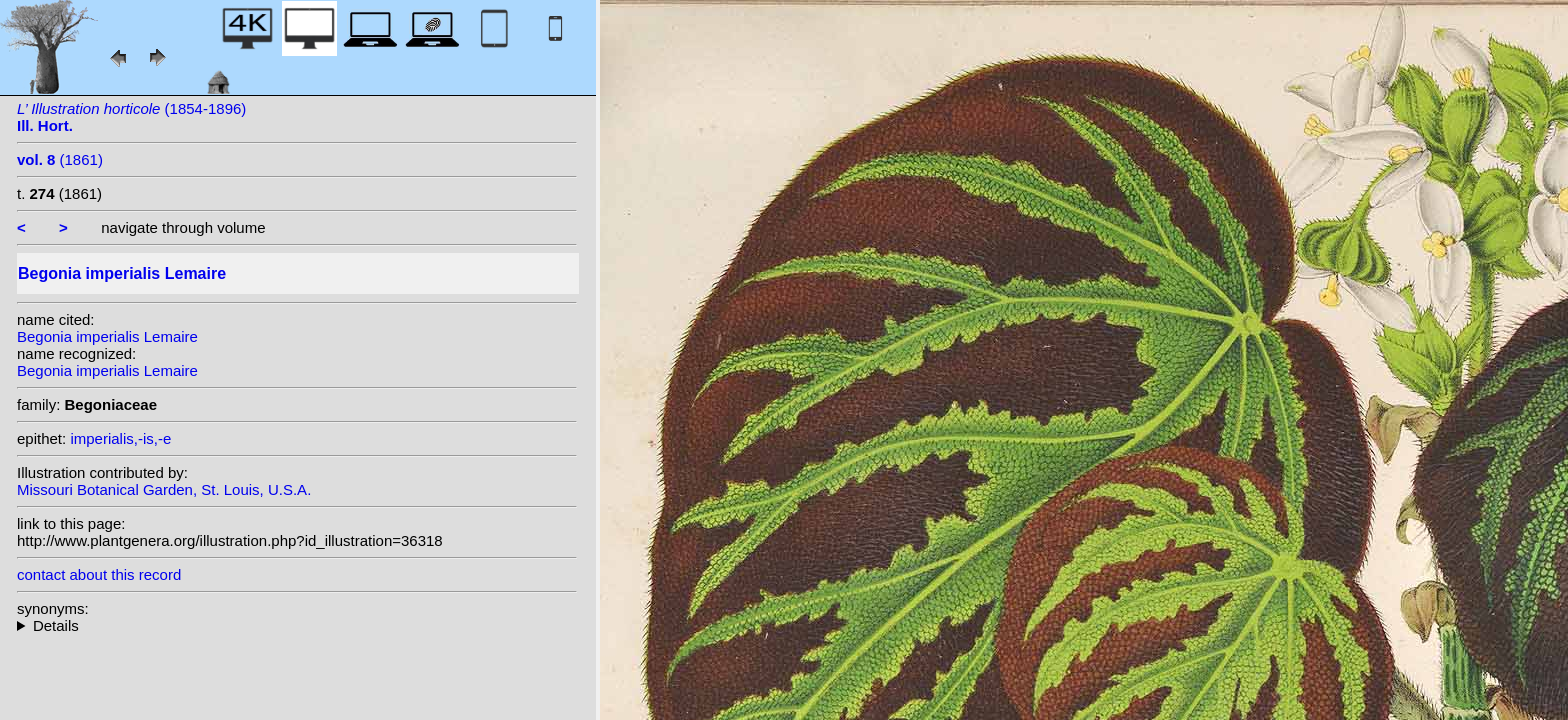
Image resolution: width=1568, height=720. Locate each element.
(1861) (60, 159)
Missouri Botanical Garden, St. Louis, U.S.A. (164, 489)
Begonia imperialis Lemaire (107, 336)
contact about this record (99, 574)
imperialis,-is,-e (120, 438)
